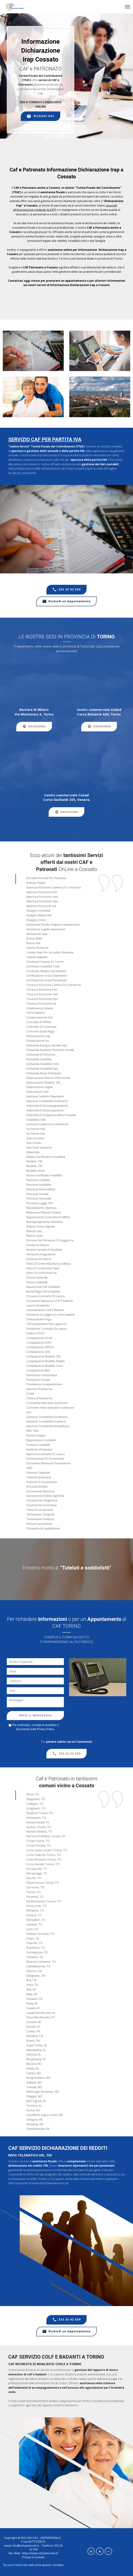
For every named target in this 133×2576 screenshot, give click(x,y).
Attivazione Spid (36, 934)
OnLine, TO (33, 1878)
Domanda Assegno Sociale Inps (46, 1045)
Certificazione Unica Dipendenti (46, 975)
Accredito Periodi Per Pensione (46, 878)
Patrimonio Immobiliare (41, 1375)
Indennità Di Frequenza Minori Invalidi (51, 1115)
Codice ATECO (35, 1333)
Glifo (29, 1468)
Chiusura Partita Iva (39, 1398)
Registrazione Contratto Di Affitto (48, 1217)
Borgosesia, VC (36, 2059)
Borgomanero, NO (38, 2078)
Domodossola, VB (37, 2129)
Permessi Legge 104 (39, 1203)
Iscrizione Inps (35, 1133)
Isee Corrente (35, 1138)
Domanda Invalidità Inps (42, 1068)
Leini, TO (32, 1929)
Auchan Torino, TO (38, 1827)
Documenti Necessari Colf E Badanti (49, 1301)
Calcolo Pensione (37, 948)
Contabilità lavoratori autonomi (46, 1403)
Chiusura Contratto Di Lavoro (45, 1296)
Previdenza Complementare (44, 1384)
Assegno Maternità (38, 915)
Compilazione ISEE (38, 1352)
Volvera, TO (34, 1915)
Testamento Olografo (40, 1514)
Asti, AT (31, 1989)
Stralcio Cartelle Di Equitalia (44, 1250)
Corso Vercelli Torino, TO (42, 1864)
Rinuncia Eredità (36, 1486)
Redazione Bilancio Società (43, 1212)
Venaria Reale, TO (38, 1822)
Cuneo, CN (33, 2031)
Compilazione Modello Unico (44, 1366)
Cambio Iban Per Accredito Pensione (49, 952)
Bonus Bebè (34, 938)
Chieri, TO (32, 1938)
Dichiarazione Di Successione (45, 1458)
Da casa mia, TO (36, 1869)
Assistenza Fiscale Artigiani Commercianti (53, 924)
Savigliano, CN (35, 1976)
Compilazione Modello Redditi (45, 1361)
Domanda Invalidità (38, 1059)
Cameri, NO (33, 2073)
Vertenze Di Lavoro (38, 1259)
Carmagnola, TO (37, 1952)
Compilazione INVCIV (40, 1347)
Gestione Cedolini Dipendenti (45, 1096)
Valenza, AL (33, 2054)
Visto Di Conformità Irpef (42, 1268)
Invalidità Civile (36, 1120)
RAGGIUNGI (34, 726)
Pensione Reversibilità (40, 1189)
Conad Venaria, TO (38, 1845)
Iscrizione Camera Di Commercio (47, 1124)
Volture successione (39, 1524)
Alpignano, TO (35, 1799)
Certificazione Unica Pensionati (46, 980)
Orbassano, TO (36, 1818)
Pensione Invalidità (38, 1185)
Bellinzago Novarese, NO (42, 2091)
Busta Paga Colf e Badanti (43, 1291)
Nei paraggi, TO (36, 1873)
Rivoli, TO (32, 1794)
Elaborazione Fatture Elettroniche (48, 1078)
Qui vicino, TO (35, 1887)
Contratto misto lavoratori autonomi (50, 1407)
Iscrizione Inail (35, 1129)
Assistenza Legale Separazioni (46, 929)
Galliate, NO (34, 2082)
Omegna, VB (34, 2119)
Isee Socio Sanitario (39, 1147)
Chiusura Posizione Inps (42, 999)
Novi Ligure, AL (36, 2101)
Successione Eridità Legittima (45, 1496)
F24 (28, 1412)
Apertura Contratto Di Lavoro (45, 1454)
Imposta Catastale (38, 1472)
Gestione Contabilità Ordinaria (46, 1421)
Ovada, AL (32, 2068)
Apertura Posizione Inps (42, 901)
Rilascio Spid (34, 1236)
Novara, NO (34, 2064)
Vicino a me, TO (36, 1906)
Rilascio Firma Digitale (40, 1226)
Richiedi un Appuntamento (66, 601)
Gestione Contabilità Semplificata (47, 1426)
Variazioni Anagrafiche (41, 1254)
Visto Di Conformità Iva (41, 1273)
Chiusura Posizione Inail (42, 994)
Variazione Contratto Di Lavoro (46, 1329)
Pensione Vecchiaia (38, 1198)
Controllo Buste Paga (40, 1031)
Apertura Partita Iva (39, 1389)
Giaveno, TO (34, 1924)
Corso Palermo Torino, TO (43, 1855)
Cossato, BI (33, 2022)
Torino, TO (33, 1892)
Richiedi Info (40, 116)
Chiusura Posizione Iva (41, 1003)
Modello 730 (34, 1161)
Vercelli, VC (33, 2027)
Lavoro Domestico (38, 1305)
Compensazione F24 (39, 1017)
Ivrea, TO (32, 1985)
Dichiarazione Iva (37, 1041)
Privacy (27, 2557)
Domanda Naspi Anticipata (43, 1073)
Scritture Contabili (38, 1445)
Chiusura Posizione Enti (41, 989)
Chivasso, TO (34, 1957)
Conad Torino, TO (38, 1841)
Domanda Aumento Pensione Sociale (50, 1050)
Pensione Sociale (37, 1194)
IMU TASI (32, 1431)
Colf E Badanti (35, 1013)
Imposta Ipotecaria (38, 1477)
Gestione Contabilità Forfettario (47, 1101)
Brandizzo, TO (35, 1948)
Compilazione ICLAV (39, 1338)
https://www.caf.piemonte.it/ (40, 2553)
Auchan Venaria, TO (39, 1831)
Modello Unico (35, 1171)
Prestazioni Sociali (38, 1380)
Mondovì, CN (34, 2036)
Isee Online (33, 1143)
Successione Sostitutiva (41, 1505)
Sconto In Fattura (37, 1245)
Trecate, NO (34, 2087)
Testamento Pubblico (40, 1519)
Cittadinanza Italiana (39, 1008)
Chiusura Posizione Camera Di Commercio (53, 985)
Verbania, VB (34, 2124)
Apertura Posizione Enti (41, 892)
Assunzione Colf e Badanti (43, 1287)
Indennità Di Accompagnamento (47, 1106)
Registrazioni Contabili (41, 1440)
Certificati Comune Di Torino (44, 962)
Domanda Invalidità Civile (42, 1064)
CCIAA (30, 1393)
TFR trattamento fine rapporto (46, 1324)
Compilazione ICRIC (39, 1343)
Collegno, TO (34, 1804)
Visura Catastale (36, 1282)
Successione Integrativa (41, 1500)
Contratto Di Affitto (38, 1022)
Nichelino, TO (35, 1910)
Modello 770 (34, 1166)
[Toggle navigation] (127, 6)
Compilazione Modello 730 (43, 1356)
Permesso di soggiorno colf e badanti (50, 1315)
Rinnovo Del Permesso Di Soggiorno (50, 1240)
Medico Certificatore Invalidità (45, 1157)
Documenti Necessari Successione (48, 1463)
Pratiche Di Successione (41, 1482)
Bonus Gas (33, 943)
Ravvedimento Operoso (41, 1208)
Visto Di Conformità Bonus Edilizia (48, 1264)
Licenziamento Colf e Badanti (45, 1310)
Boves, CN (33, 2041)
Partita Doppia (35, 1435)
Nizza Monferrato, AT (40, 2017)
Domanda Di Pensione (40, 1054)
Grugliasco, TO (36, 1808)
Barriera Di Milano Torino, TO (45, 1836)
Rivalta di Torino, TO (39, 1813)
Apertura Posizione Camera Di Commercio (53, 887)
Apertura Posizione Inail (42, 897)
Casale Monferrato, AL (41, 2013)
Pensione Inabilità (38, 1180)
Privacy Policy (45, 1729)
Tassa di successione (39, 1510)
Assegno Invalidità (38, 910)
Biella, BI (32, 2003)
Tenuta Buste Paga (38, 1319)
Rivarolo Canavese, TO (41, 1962)
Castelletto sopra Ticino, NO (44, 2115)
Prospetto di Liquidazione (43, 1528)
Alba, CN (31, 1994)
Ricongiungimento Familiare (44, 1222)
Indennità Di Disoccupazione (44, 1110)
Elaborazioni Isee (37, 1092)
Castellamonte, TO (38, 1966)
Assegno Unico (36, 920)
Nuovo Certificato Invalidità (44, 1175)
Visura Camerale (37, 1277)
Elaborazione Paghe (39, 1087)
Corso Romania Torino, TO (43, 1859)
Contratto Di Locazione (41, 1027)
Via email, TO (34, 1897)
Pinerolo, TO (34, 1943)
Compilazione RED (38, 1370)
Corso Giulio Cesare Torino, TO (46, 1850)
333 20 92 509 (66, 589)
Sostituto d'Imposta (39, 1449)
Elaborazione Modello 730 (43, 1082)
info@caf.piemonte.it (25, 2545)
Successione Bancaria (40, 1491)
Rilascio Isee (34, 1231)
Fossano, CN (34, 1999)
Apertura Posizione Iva (41, 906)
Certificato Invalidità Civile (43, 966)
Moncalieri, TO (35, 1920)
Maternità (32, 1152)
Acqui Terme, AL (36, 2045)
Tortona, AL (34, 2105)
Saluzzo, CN (34, 1971)
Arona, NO (33, 2110)
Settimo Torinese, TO (40, 1934)
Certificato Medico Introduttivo (46, 971)
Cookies (39, 2557)
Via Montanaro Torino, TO (43, 1901)
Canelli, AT (33, 2008)
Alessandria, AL (36, 2050)
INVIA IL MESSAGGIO (35, 1715)
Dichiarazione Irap (38, 1036)
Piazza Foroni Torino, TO (42, 1883)
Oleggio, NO (34, 2096)
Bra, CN (31, 1980)
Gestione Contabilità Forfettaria (47, 1417)
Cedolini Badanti (36, 957)
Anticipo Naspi (35, 883)
